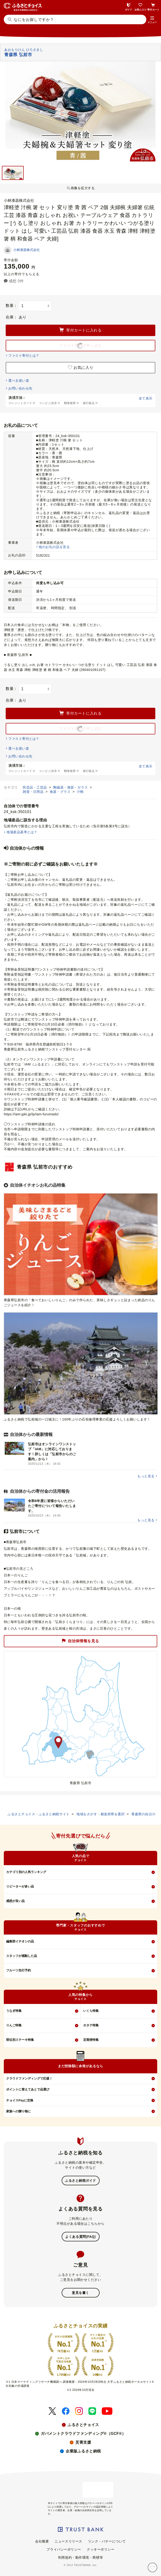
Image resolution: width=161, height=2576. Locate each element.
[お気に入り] (152, 2567)
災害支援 (83, 2442)
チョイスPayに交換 (19, 2100)
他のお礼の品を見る (54, 547)
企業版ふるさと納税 (83, 2451)
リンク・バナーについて (107, 2541)
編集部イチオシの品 (20, 1941)
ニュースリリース (68, 2541)
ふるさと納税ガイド (80, 2180)
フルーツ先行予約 (18, 1970)
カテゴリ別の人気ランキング (26, 1872)
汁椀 (80, 792)
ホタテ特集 (91, 2025)
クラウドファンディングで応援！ (29, 2078)
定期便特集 (91, 2040)
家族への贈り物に (18, 2111)
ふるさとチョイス (83, 2425)
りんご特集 (14, 2025)
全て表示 (145, 398)
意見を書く (80, 2293)
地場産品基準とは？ (21, 832)
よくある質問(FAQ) (80, 2237)
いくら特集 (91, 2011)
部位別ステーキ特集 (20, 2040)
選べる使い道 (18, 380)
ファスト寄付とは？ (23, 355)
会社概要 (42, 2541)
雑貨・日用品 (34, 792)
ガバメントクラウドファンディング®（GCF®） (83, 2434)
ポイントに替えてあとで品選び (27, 2089)
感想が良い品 (15, 1901)
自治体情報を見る (80, 1641)
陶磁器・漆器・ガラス (71, 787)
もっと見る (145, 1476)
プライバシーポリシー (63, 2549)
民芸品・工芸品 (35, 787)
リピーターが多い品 (20, 1886)
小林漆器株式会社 (26, 250)
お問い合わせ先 (20, 388)
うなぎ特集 (14, 2011)
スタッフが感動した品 (21, 1956)
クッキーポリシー (100, 2549)
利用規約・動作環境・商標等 (80, 2557)
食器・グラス (61, 792)
